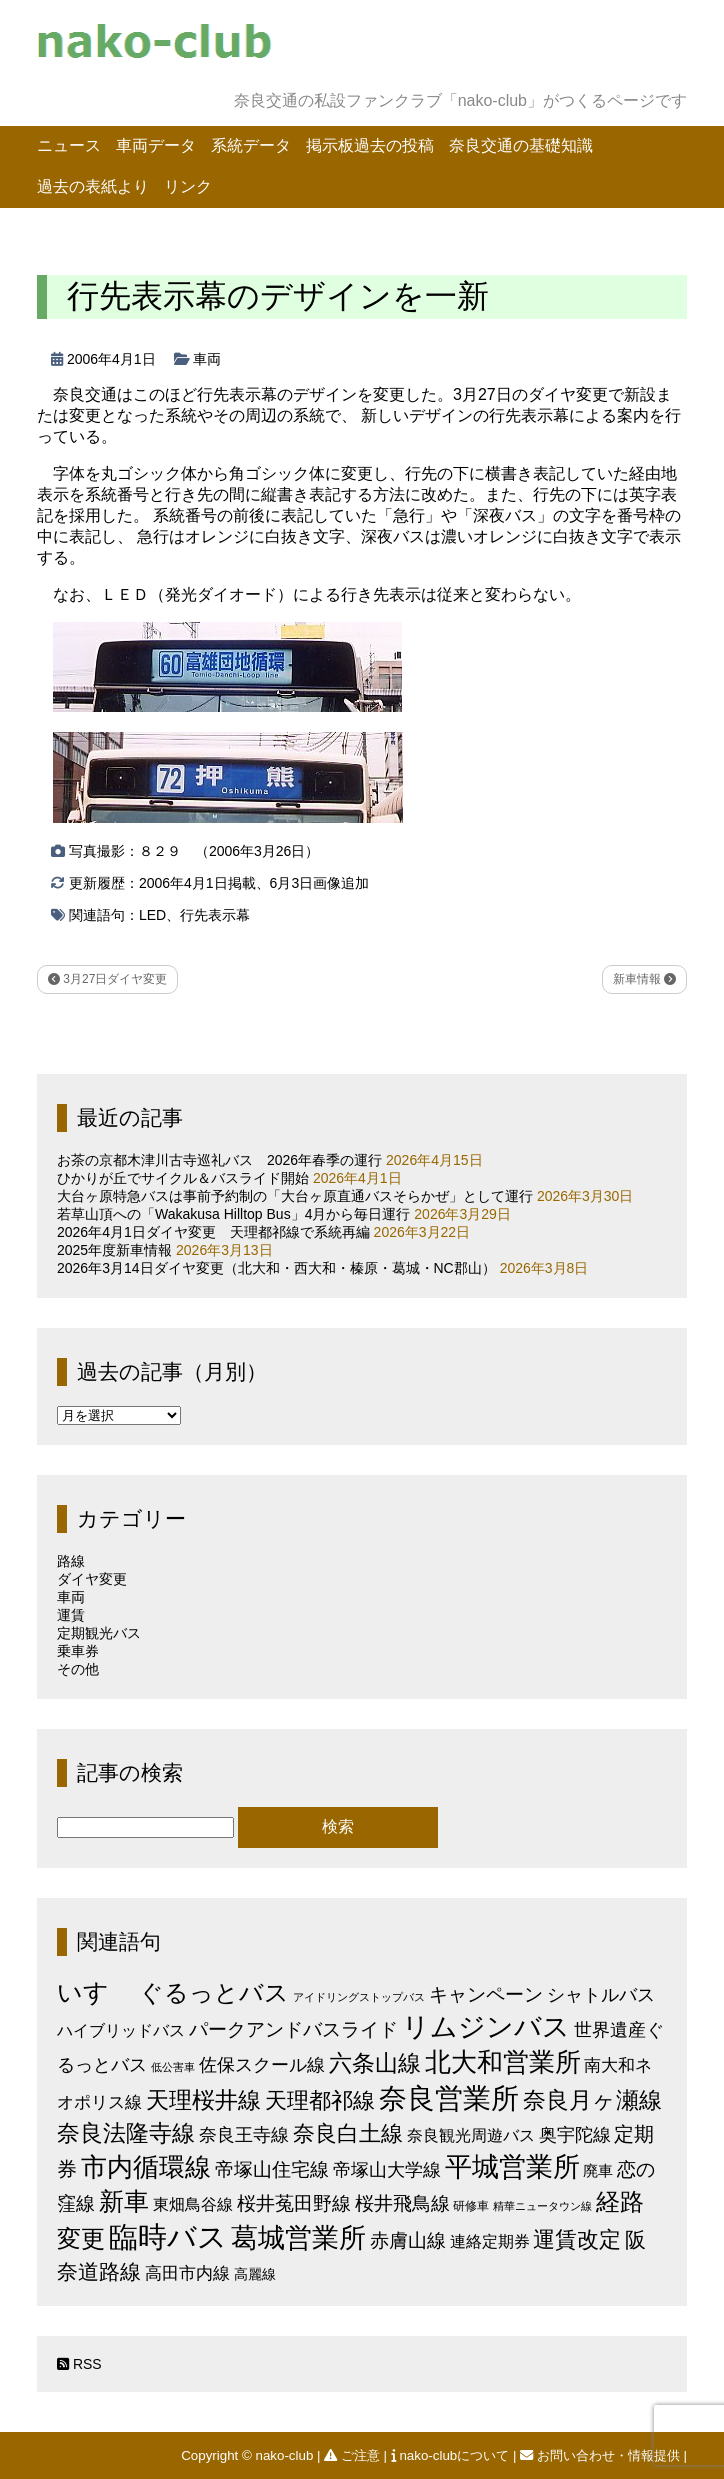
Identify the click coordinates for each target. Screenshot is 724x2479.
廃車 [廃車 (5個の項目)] (598, 2170)
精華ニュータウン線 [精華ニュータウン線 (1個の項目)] (542, 2206)
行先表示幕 (215, 915)
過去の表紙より (93, 186)
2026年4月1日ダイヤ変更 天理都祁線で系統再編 (213, 1232)
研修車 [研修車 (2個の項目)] (471, 2206)
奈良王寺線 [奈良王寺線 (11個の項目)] (244, 2134)
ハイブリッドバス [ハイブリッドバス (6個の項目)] (121, 2030)
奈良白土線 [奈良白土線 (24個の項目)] (348, 2133)
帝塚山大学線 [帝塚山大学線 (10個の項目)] (387, 2170)
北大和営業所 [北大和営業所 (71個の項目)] (503, 2062)
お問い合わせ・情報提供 (601, 2455)
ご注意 (353, 2455)
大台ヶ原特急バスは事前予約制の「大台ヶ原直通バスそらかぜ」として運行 (295, 1196)
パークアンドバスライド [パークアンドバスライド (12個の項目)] (293, 2029)
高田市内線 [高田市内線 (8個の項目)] (187, 2273)
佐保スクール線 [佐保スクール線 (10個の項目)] (262, 2065)
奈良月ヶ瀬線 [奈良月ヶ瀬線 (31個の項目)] (592, 2100)
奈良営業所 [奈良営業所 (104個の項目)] (449, 2098)
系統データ (251, 145)
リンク (188, 186)
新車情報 (644, 979)
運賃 (71, 1615)
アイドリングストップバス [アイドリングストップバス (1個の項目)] (359, 1997)
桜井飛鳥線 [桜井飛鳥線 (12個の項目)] (402, 2203)
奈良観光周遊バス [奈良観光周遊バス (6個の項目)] (471, 2135)
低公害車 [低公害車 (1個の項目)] (173, 2067)
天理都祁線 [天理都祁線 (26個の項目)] (320, 2100)
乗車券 (78, 1651)
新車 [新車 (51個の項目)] (124, 2201)
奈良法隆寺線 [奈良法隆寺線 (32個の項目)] (126, 2133)
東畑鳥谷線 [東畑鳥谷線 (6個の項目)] (193, 2204)
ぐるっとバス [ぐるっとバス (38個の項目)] (214, 1993)
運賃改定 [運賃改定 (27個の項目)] (577, 2239)
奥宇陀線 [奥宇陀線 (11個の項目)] (575, 2134)
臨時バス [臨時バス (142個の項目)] (168, 2236)
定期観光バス (99, 1633)
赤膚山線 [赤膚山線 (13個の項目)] (408, 2240)
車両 (207, 359)
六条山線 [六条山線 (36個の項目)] (375, 2063)
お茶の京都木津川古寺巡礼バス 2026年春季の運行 (219, 1160)
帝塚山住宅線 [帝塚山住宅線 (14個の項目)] (272, 2169)
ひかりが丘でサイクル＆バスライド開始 (183, 1178)
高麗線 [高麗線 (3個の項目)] (255, 2274)
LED (152, 915)
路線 (71, 1561)
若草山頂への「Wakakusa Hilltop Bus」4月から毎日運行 (233, 1214)
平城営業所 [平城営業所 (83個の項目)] (512, 2167)
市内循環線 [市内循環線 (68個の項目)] (146, 2167)
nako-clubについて (452, 2455)
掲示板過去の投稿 (370, 145)
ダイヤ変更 (92, 1579)
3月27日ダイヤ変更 (107, 979)
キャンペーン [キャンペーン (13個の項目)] (486, 1994)
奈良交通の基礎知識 (521, 145)
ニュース (69, 145)
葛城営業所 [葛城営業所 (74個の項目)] (298, 2238)
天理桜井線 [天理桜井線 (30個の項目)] (203, 2100)
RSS (79, 2364)
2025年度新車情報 (114, 1250)
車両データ (156, 145)
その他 (78, 1669)
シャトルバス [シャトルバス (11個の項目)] (601, 1994)
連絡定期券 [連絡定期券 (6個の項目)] (490, 2241)
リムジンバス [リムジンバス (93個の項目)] (486, 2026)
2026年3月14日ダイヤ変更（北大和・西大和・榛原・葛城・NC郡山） (276, 1268)
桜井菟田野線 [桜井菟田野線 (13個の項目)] (294, 2203)
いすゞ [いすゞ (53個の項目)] (96, 1992)
